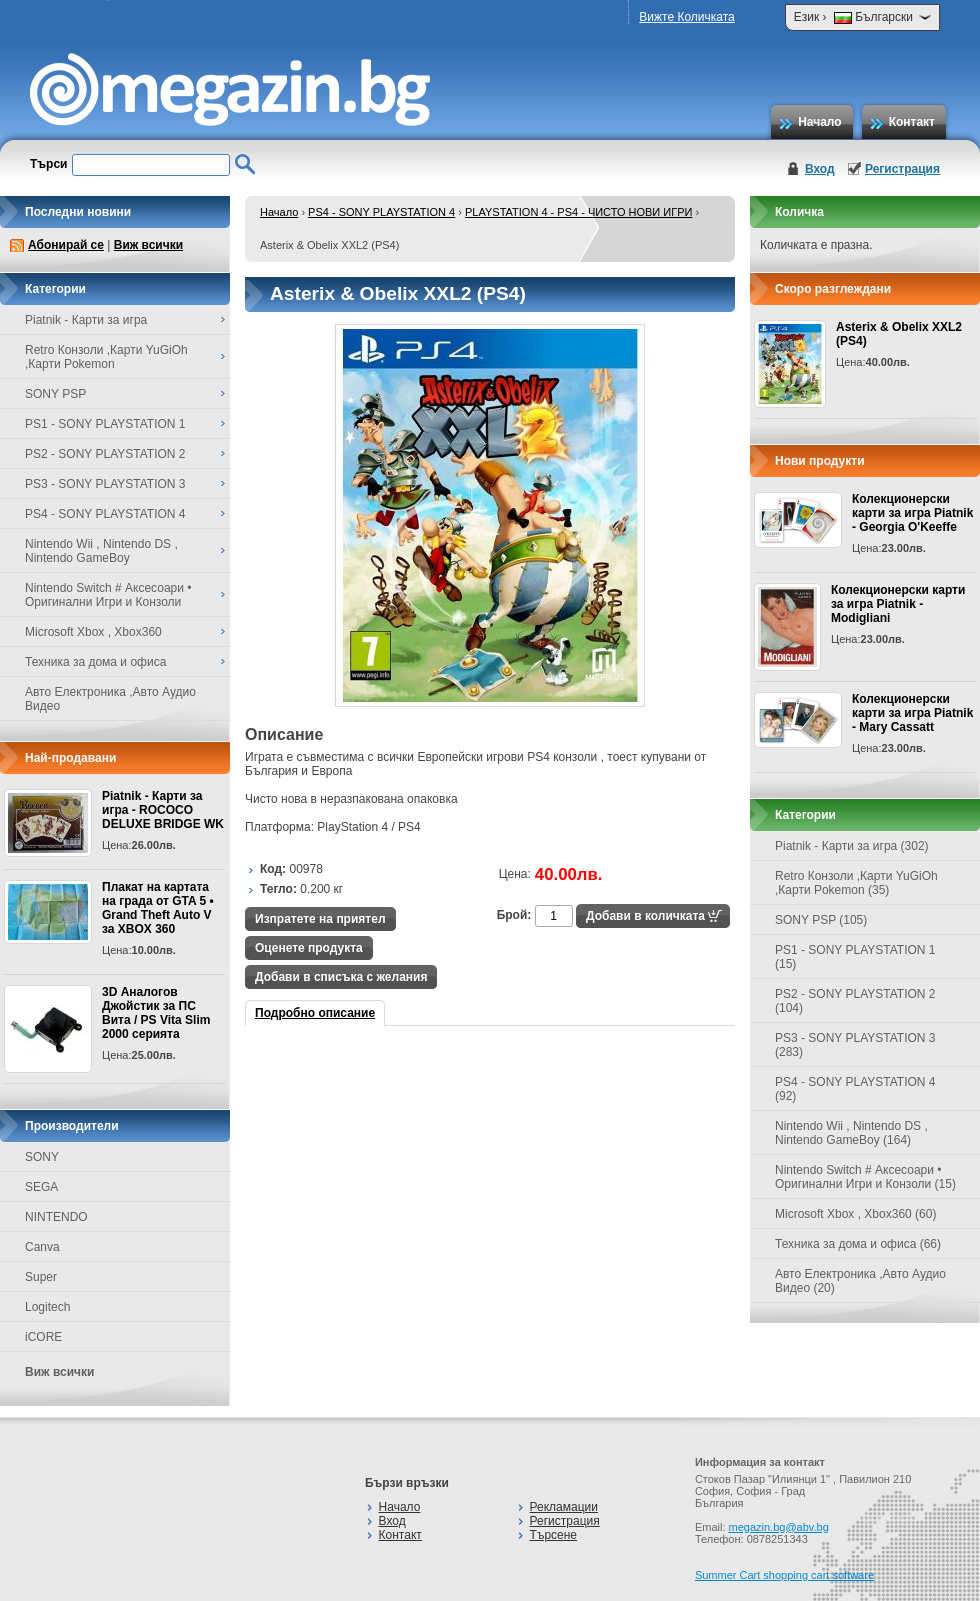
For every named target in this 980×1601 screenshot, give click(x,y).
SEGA (41, 1187)
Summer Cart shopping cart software (784, 1575)
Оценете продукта (309, 948)
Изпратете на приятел (320, 919)
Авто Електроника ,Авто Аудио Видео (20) (860, 1281)
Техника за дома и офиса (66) (858, 1244)
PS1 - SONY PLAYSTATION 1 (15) (855, 957)
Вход (820, 169)
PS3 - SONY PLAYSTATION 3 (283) (855, 1045)
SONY (42, 1157)
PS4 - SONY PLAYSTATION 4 (381, 212)
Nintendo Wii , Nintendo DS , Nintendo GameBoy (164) (851, 1133)
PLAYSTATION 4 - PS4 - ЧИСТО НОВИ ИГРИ (578, 212)
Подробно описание (315, 1013)
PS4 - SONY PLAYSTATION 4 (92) (855, 1089)
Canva (42, 1247)
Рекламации (564, 1507)
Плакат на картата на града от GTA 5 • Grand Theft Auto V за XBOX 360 (158, 908)
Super (41, 1277)
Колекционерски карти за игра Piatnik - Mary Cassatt (912, 713)
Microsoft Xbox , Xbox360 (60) (855, 1214)
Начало (819, 122)
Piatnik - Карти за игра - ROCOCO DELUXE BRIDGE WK (163, 810)
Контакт (912, 122)
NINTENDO (56, 1217)
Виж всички (148, 245)
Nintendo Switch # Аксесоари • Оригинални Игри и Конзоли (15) (865, 1177)
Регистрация (902, 169)
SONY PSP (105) (821, 920)
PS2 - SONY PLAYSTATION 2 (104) (855, 1001)
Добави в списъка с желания (341, 977)
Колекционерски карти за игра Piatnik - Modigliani (898, 604)
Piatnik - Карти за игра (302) (852, 846)
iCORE (43, 1337)
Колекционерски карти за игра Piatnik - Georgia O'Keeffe (912, 513)
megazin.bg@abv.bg (779, 1527)
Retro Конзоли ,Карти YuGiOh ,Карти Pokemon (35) (856, 883)
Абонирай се (66, 245)
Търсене (553, 1535)
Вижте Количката (686, 17)
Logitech (47, 1307)
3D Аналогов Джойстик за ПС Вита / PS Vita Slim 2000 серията (156, 1013)
